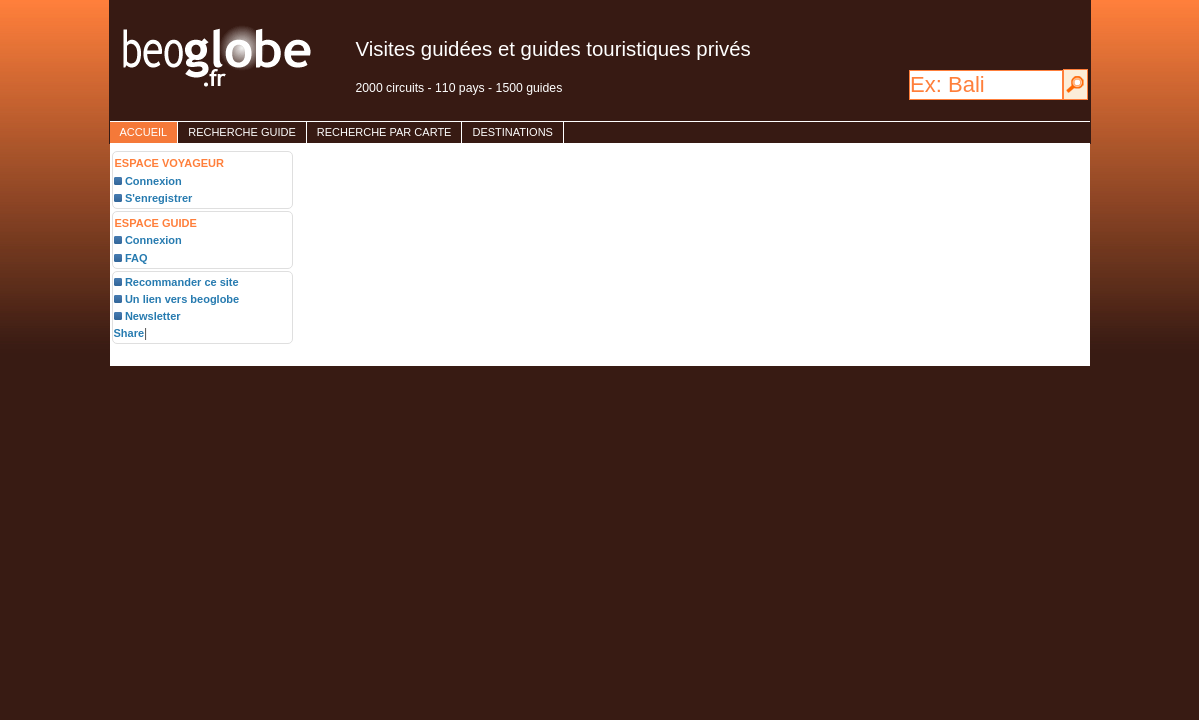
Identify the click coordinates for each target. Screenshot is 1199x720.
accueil (144, 132)
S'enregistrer (158, 198)
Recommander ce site (182, 282)
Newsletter (153, 316)
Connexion (153, 181)
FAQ (136, 258)
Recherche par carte (384, 132)
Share (129, 333)
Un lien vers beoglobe (182, 299)
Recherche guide (242, 132)
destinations (512, 132)
